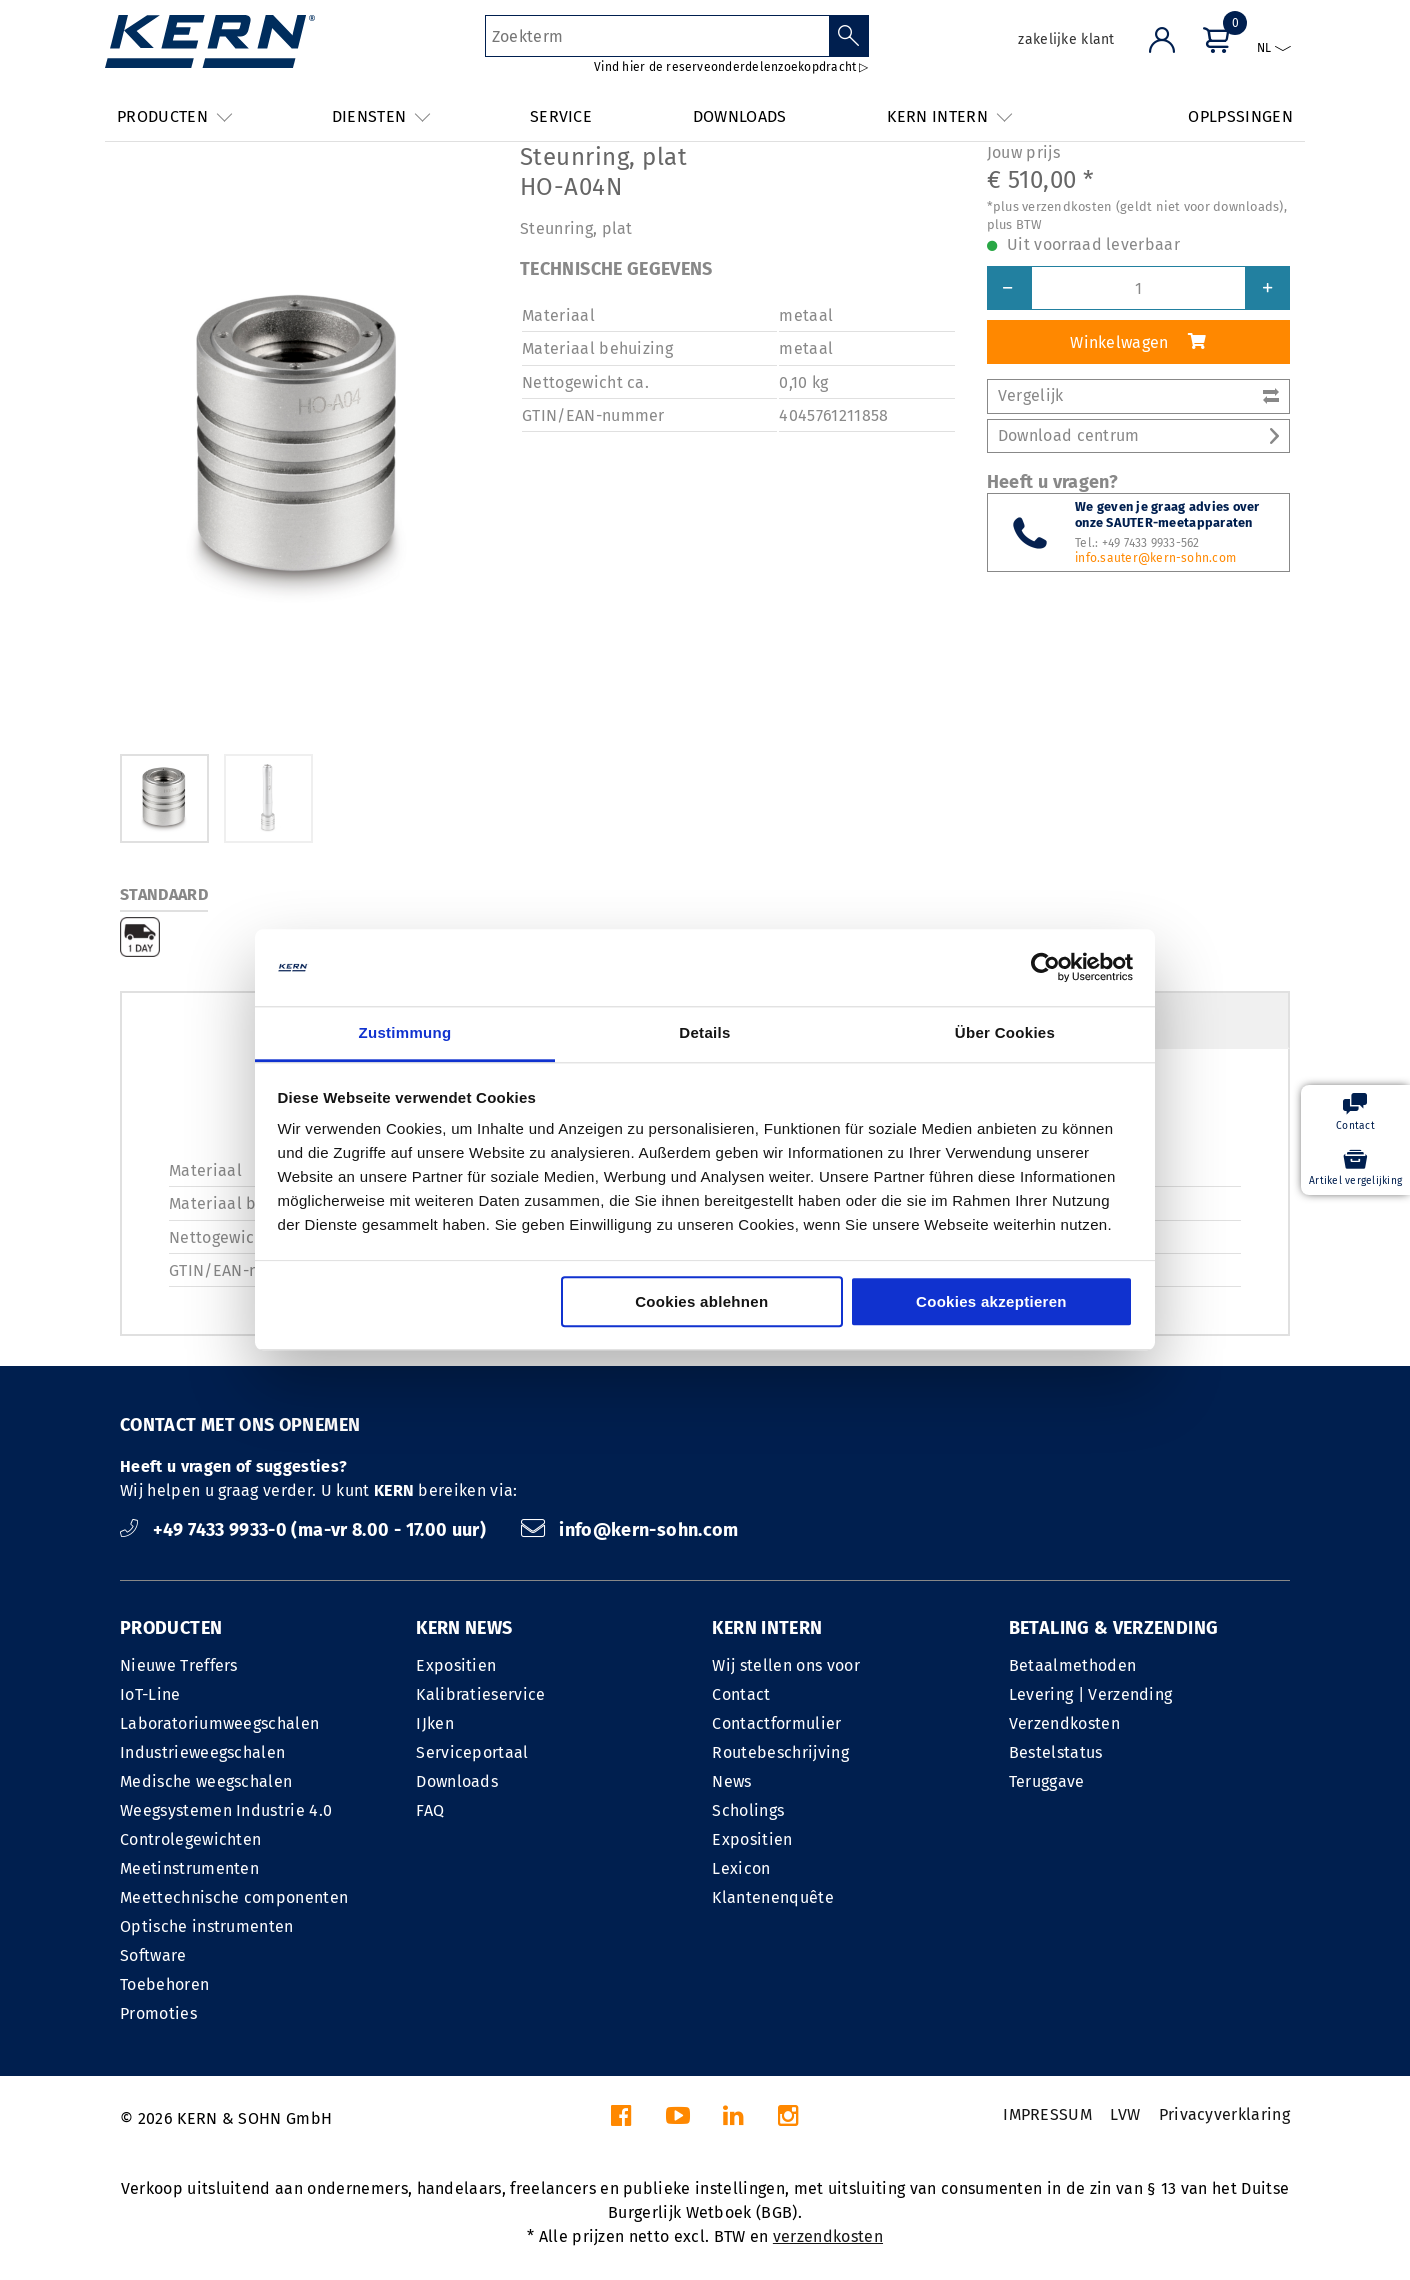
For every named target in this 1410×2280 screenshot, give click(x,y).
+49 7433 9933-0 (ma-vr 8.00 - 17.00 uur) (305, 1530)
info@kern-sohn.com (630, 1530)
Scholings (748, 1810)
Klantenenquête (772, 1897)
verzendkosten (828, 2236)
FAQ (430, 1810)
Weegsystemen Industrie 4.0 (226, 1810)
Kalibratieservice (480, 1694)
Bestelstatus (1056, 1752)
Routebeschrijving (780, 1752)
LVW (1125, 2114)
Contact (741, 1694)
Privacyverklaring (1224, 2114)
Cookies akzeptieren (991, 1301)
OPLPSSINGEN (1240, 116)
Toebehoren (164, 1984)
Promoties (158, 2013)
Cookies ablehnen (701, 1301)
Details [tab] (704, 1032)
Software (153, 1955)
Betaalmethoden (1072, 1665)
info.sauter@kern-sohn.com (1155, 558)
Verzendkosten (1064, 1723)
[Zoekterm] (657, 36)
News (731, 1781)
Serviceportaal (472, 1752)
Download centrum (1138, 435)
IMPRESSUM (1047, 2114)
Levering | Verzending (1091, 1694)
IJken (435, 1723)
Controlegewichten (190, 1839)
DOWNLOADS (740, 116)
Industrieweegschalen (202, 1752)
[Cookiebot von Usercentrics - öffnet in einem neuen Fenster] (1045, 968)
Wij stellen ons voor (785, 1665)
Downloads (457, 1781)
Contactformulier (776, 1723)
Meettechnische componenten (234, 1897)
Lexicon (741, 1868)
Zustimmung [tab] (405, 1032)
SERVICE (561, 116)
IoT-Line (150, 1694)
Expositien (456, 1665)
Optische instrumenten (207, 1926)
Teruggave (1047, 1781)
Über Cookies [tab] (1005, 1032)
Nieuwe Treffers (179, 1665)
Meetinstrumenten (189, 1868)
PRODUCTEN (171, 1628)
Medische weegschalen (206, 1781)
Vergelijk (1138, 395)
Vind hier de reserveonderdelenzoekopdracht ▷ (731, 67)
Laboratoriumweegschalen (219, 1723)
